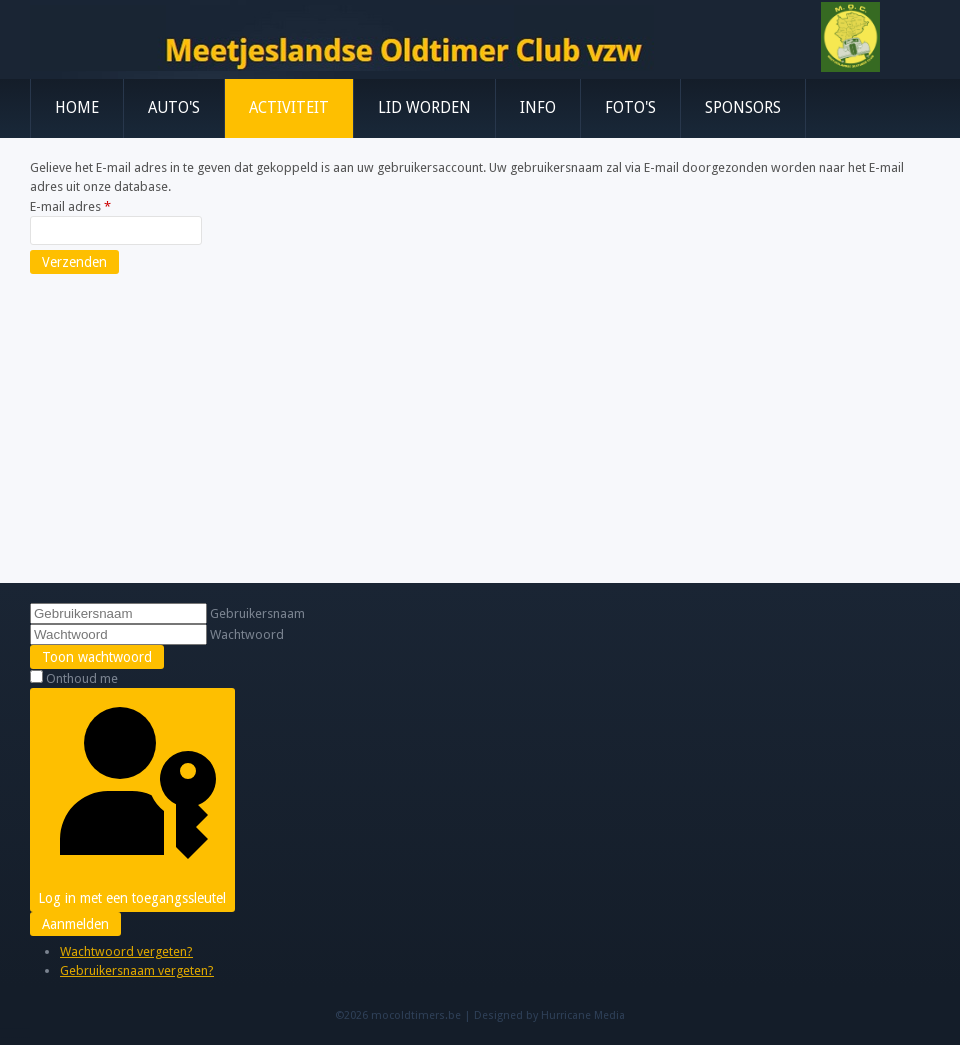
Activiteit (289, 108)
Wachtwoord (247, 634)
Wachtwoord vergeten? (126, 951)
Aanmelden (75, 924)
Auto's (174, 108)
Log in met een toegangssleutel (132, 800)
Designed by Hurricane (534, 1015)
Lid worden (424, 108)
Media (609, 1015)
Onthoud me (82, 678)
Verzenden (74, 262)
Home (77, 108)
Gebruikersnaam (257, 613)
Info (538, 108)
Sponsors (743, 108)
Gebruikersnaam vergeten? (137, 970)
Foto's (630, 108)
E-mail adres (70, 206)
